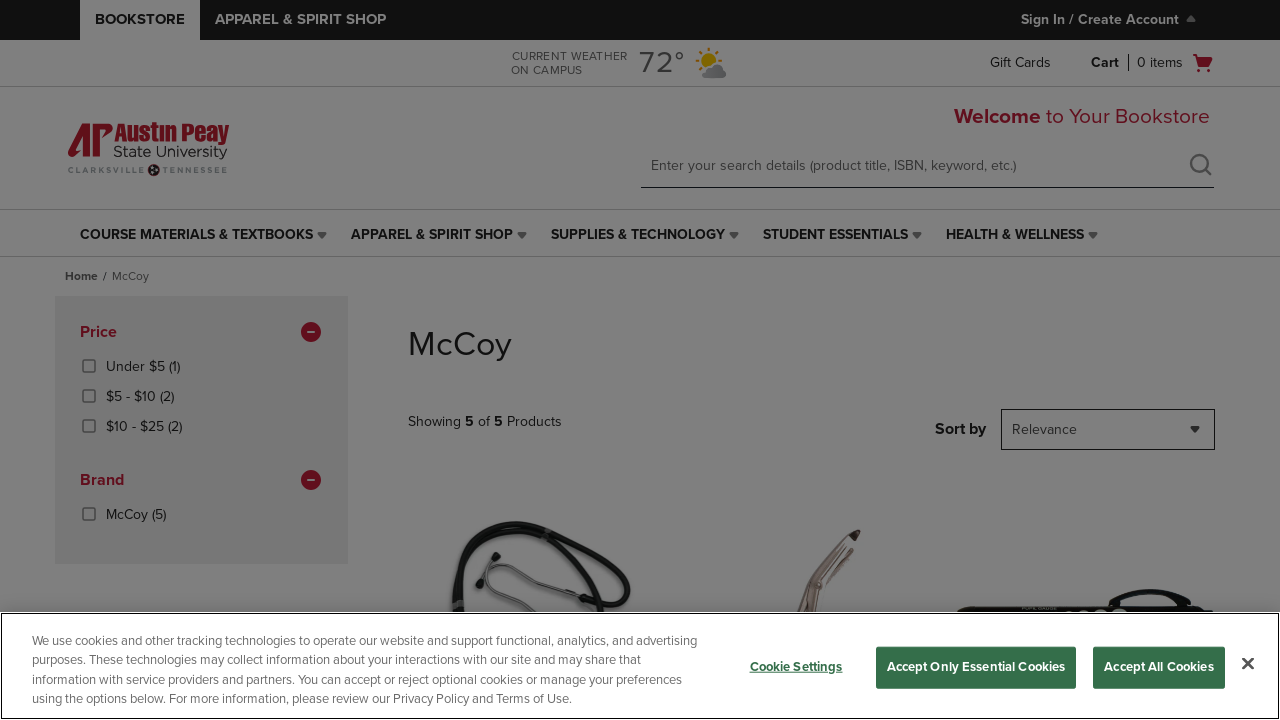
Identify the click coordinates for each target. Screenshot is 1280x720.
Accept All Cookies (1158, 667)
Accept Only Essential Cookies (976, 667)
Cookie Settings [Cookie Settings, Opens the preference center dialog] (796, 667)
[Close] (1248, 663)
